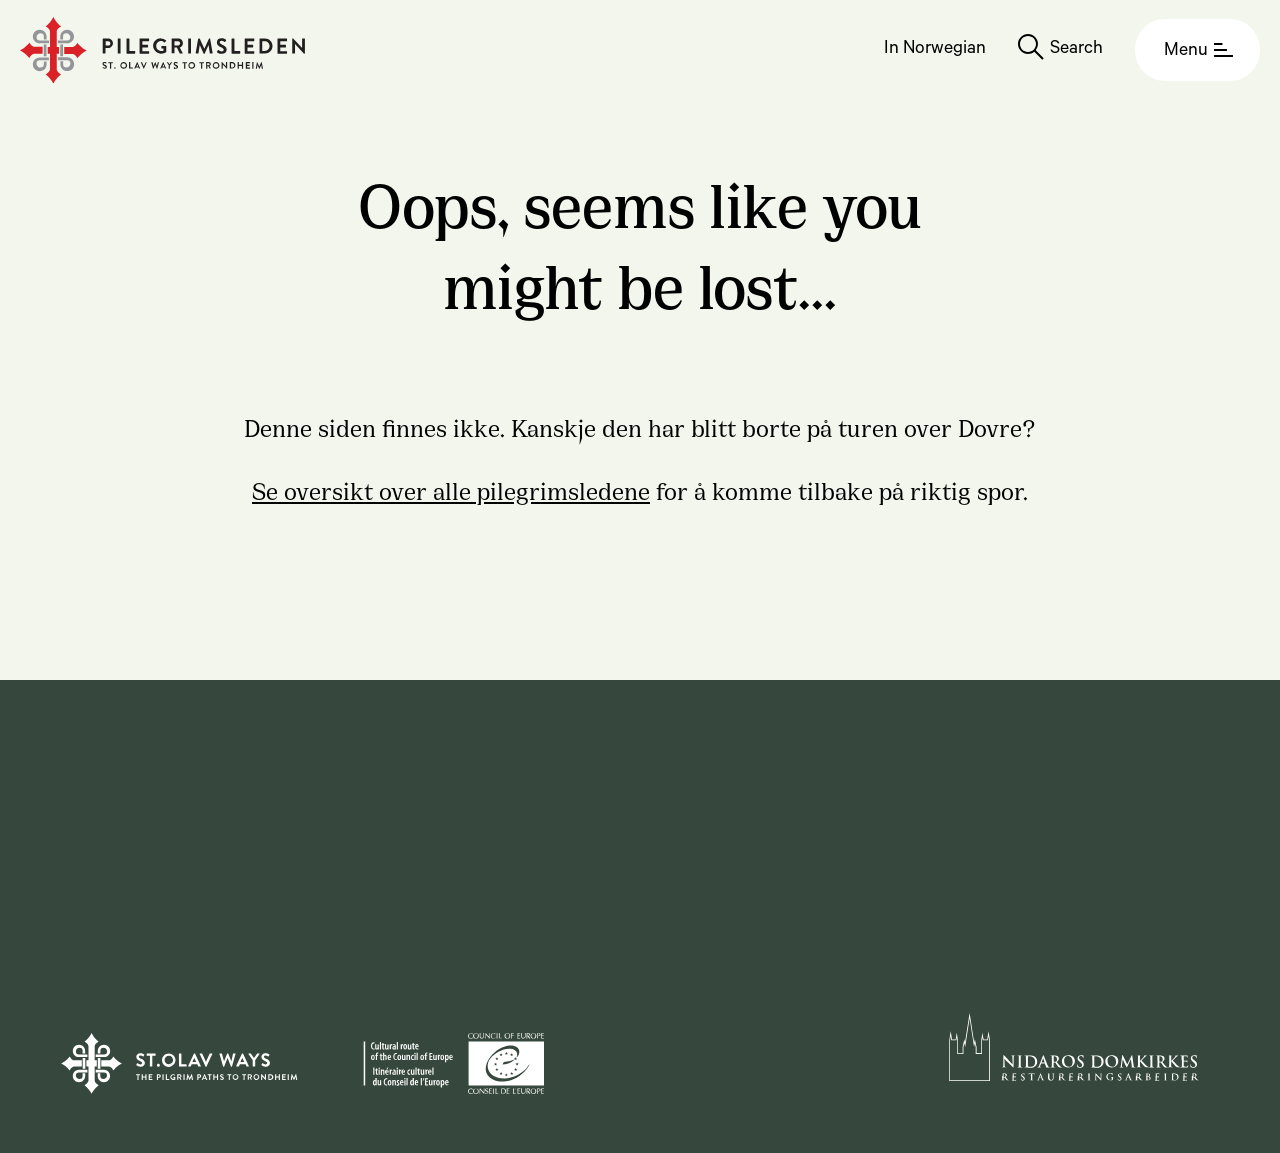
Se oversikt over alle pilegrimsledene (451, 489)
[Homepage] (162, 50)
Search (1076, 50)
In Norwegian (935, 50)
